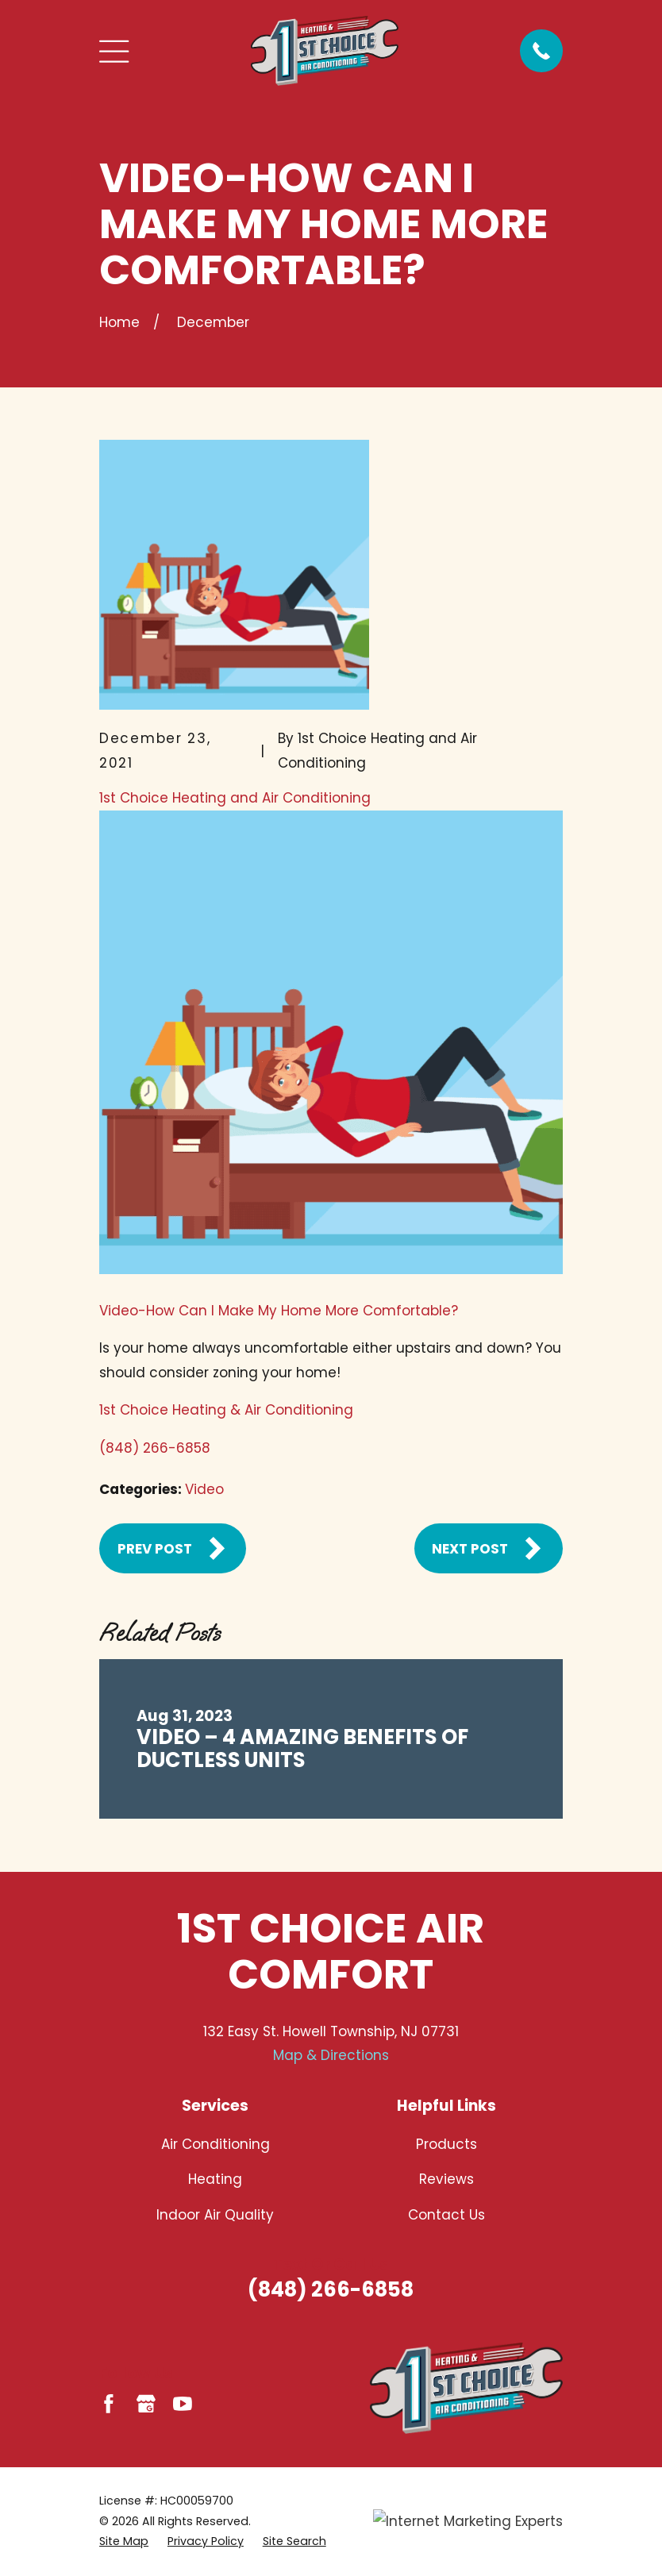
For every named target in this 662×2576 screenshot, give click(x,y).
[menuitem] (123, 2541)
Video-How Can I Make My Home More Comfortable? (278, 1310)
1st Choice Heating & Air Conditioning (226, 1409)
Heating (215, 2179)
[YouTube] (182, 2403)
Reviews (446, 2179)
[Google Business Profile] (146, 2403)
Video (204, 1489)
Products (446, 2144)
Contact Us (446, 2214)
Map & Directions (331, 2055)
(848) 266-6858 (154, 1447)
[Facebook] (108, 2403)
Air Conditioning (215, 2144)
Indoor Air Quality (215, 2214)
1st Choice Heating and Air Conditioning (235, 797)
